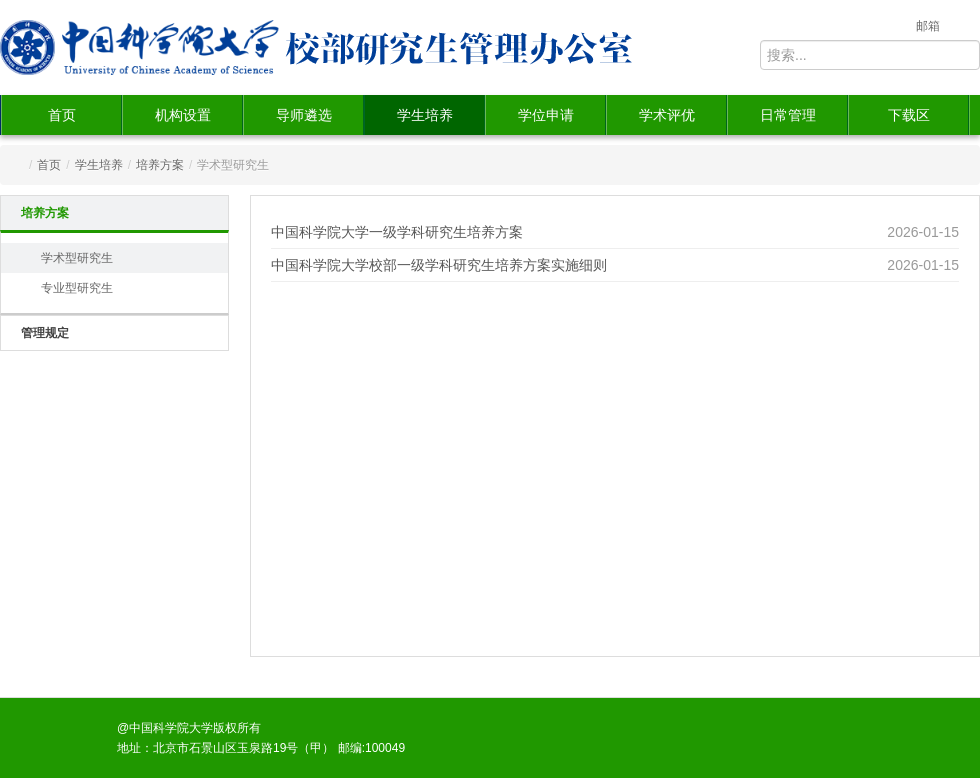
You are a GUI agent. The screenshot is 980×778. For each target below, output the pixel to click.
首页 (62, 115)
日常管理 (788, 115)
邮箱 (928, 26)
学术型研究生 (77, 258)
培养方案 (160, 165)
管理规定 (45, 333)
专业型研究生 (77, 288)
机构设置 (183, 115)
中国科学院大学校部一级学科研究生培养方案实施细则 (439, 265)
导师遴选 (304, 115)
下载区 (909, 115)
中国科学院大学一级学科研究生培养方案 (397, 232)
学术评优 (667, 115)
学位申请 (546, 115)
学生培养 (425, 115)
